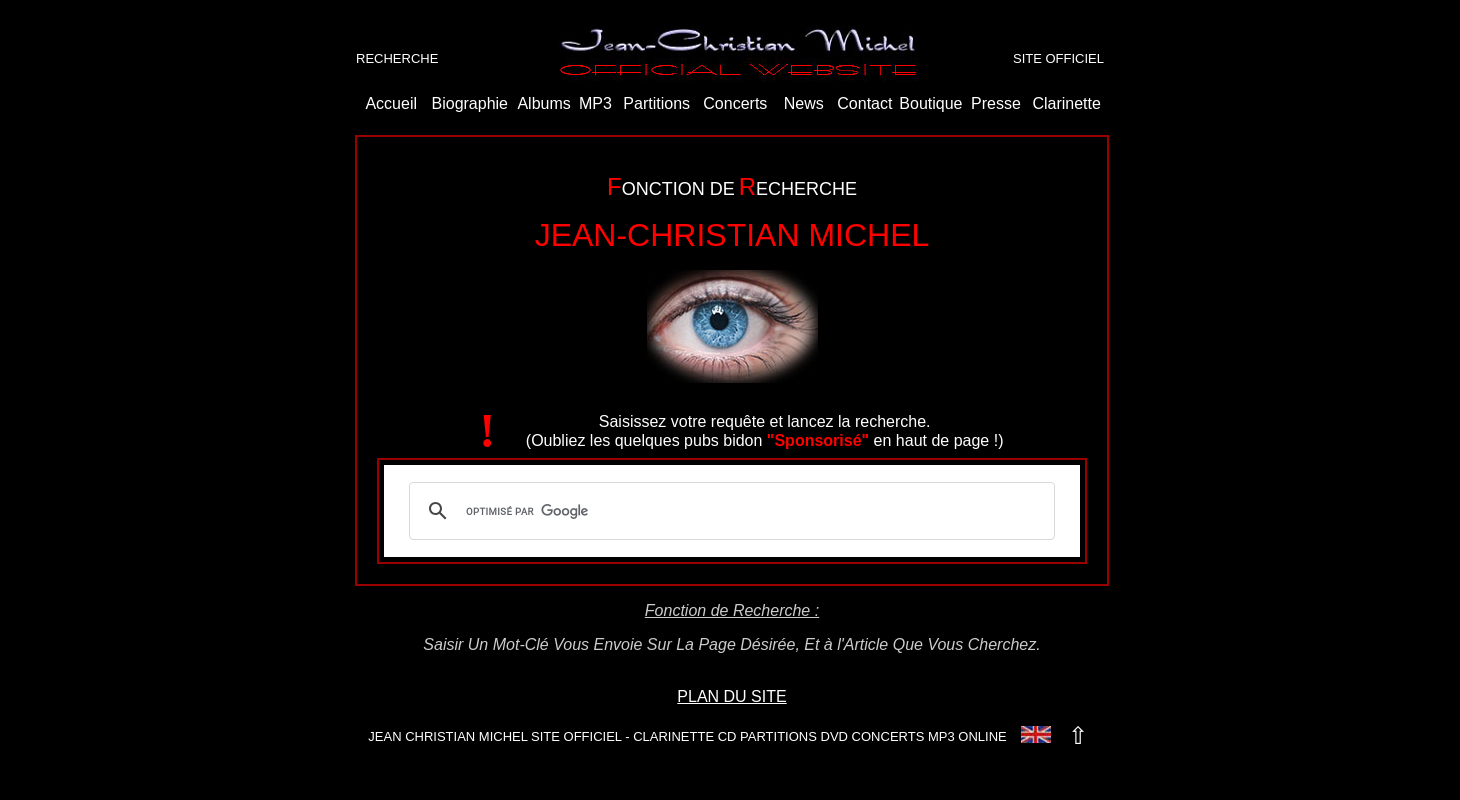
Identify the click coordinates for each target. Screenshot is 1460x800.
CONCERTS (888, 736)
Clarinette (1066, 103)
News (804, 103)
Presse (996, 103)
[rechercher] (729, 511)
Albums (543, 103)
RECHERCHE (397, 58)
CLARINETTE (673, 736)
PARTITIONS (778, 736)
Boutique (930, 103)
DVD (834, 736)
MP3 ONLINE (967, 736)
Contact (864, 103)
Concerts (735, 103)
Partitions (656, 103)
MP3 (595, 103)
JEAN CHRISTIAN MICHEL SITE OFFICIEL (494, 736)
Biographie (470, 103)
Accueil (391, 103)
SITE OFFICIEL (1058, 58)
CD (727, 736)
